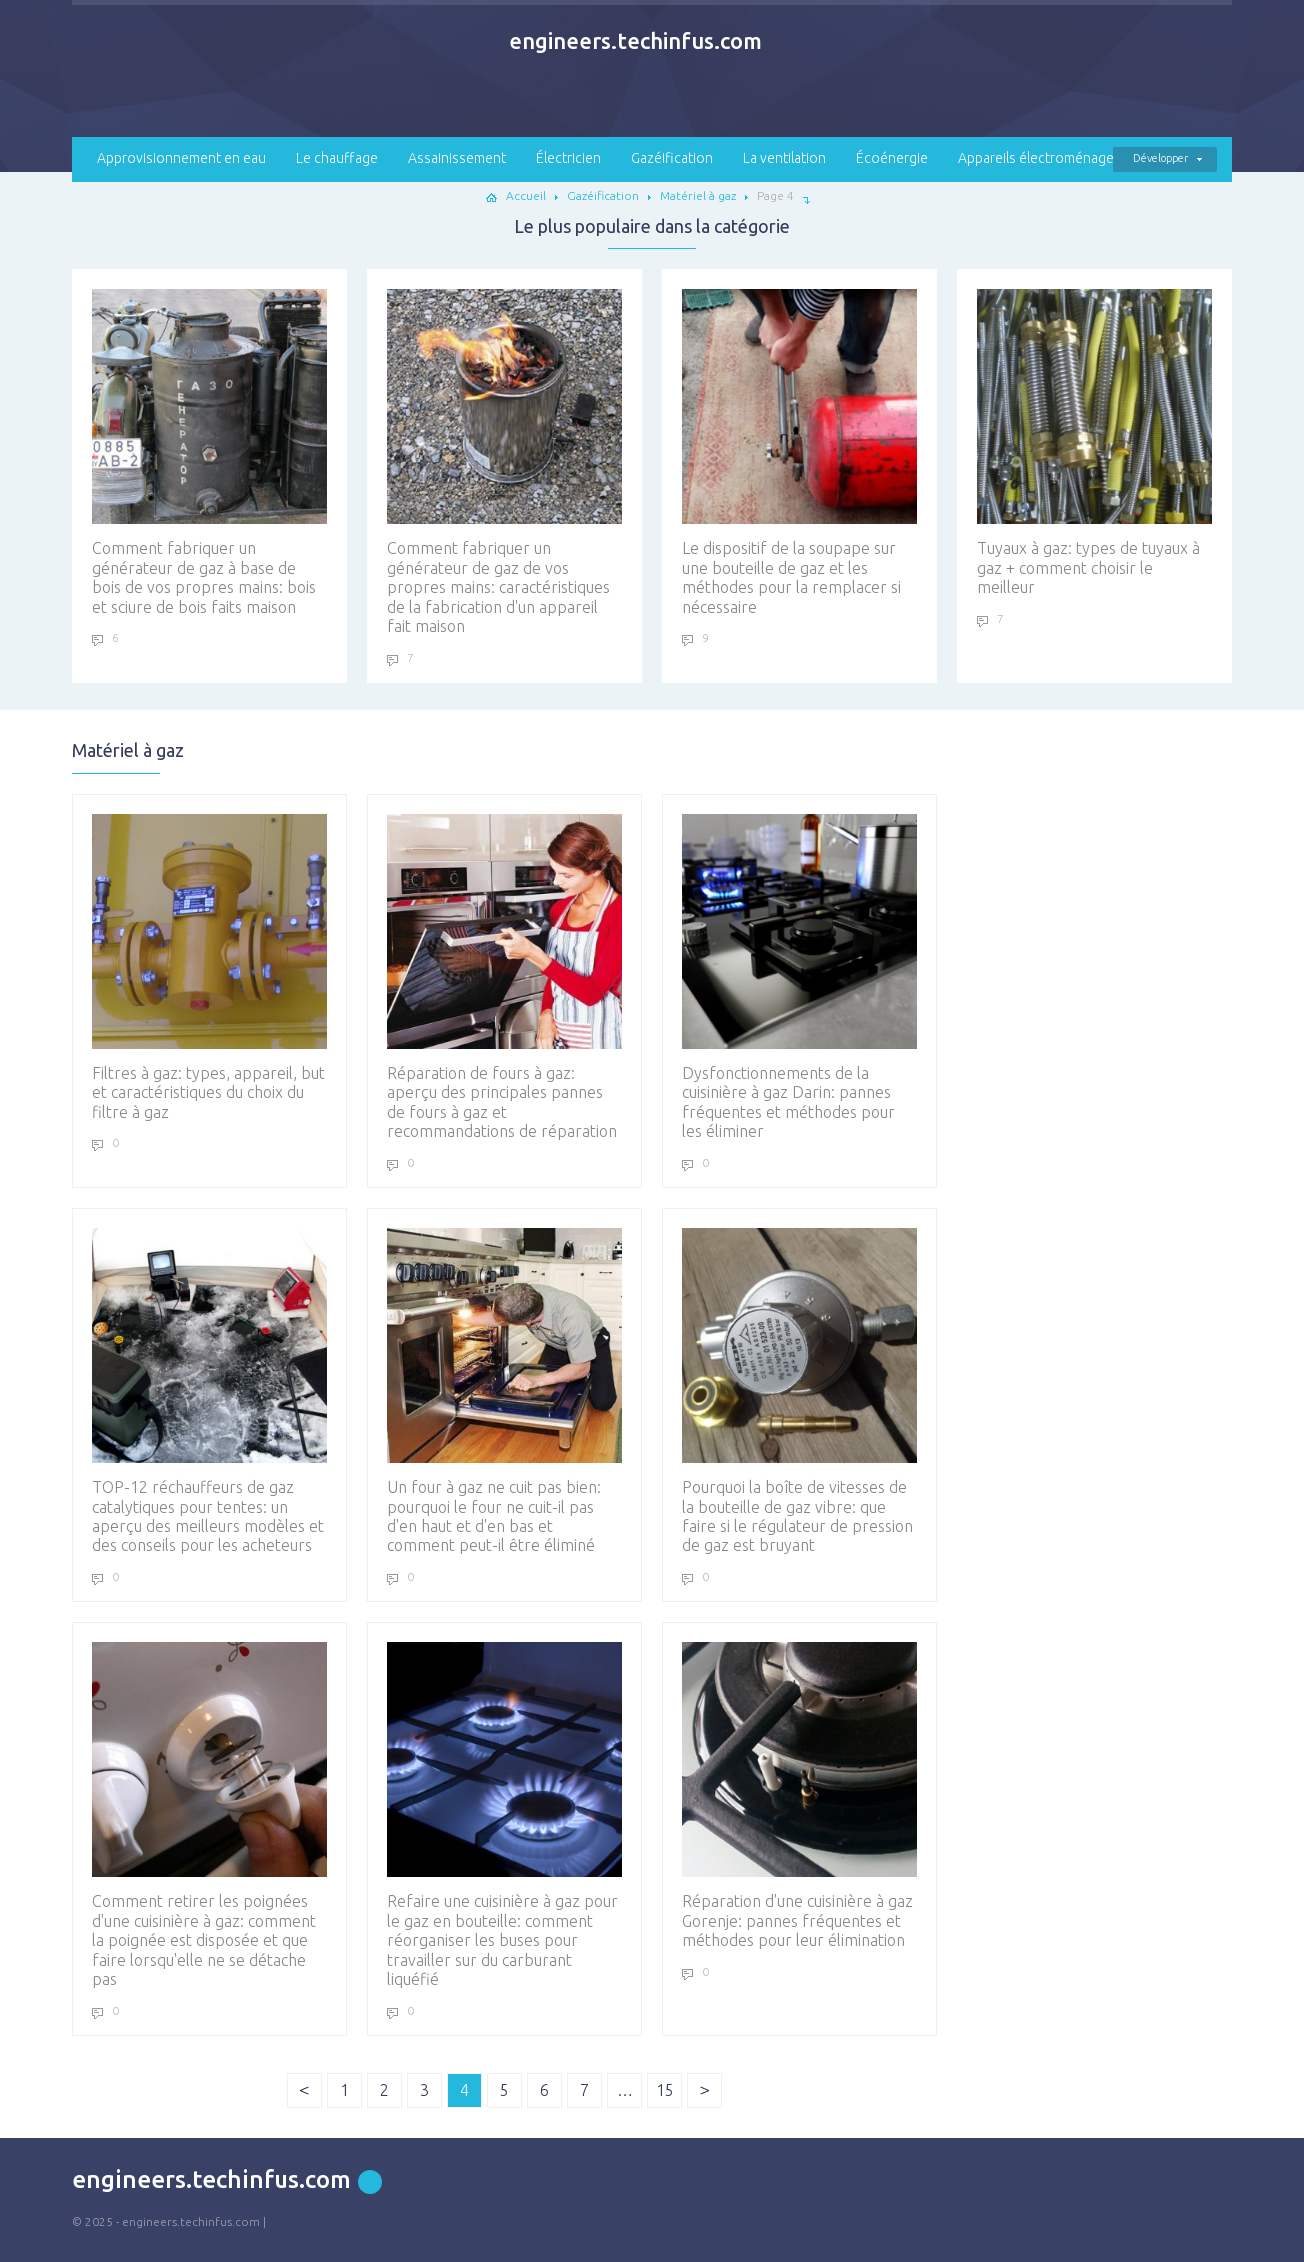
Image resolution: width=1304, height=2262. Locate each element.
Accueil (526, 195)
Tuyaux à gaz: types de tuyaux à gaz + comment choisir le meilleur (1094, 442)
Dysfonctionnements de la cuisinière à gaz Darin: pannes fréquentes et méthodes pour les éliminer (799, 977)
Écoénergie (892, 158)
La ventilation (784, 158)
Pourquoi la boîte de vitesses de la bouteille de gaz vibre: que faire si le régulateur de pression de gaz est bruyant (799, 1391)
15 (665, 2090)
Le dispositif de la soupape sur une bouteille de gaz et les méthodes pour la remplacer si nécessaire (799, 452)
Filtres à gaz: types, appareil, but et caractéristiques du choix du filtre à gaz (209, 967)
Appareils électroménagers (1042, 158)
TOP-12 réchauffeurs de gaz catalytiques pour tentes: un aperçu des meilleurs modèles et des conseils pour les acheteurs (209, 1391)
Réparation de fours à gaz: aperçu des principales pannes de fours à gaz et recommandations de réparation (504, 977)
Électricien (568, 158)
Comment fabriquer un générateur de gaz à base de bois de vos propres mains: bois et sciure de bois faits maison (209, 452)
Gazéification (672, 158)
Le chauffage (337, 158)
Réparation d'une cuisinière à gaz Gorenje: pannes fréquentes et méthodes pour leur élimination (799, 1795)
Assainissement (457, 158)
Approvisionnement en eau (181, 158)
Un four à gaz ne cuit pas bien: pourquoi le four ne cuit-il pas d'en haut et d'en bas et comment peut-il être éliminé (504, 1391)
